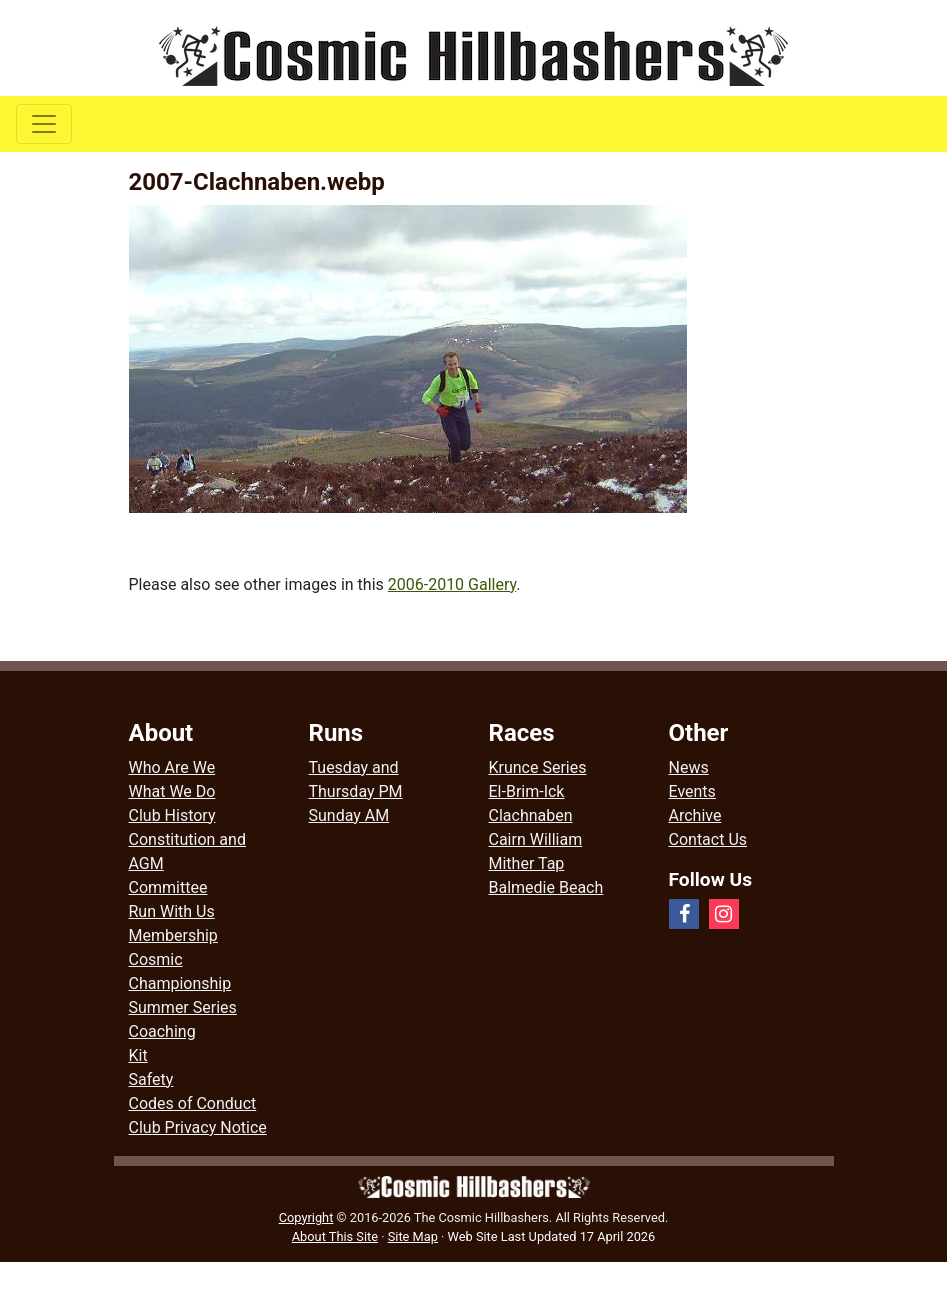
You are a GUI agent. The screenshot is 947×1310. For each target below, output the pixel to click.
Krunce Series (538, 767)
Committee (168, 887)
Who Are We (172, 767)
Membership (173, 935)
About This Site (335, 1236)
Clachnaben (531, 815)
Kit (138, 1055)
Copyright (306, 1217)
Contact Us (708, 839)
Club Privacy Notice (198, 1127)
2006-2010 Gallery (452, 584)
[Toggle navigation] (44, 124)
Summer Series (183, 1007)
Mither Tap (527, 863)
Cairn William (536, 839)
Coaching (162, 1031)
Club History (172, 815)
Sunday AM (349, 815)
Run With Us (172, 911)
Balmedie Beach (546, 887)
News (689, 767)
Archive (695, 815)
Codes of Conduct (193, 1103)
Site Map (413, 1236)
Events (692, 791)
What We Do (172, 791)
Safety (151, 1079)
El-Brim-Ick (527, 791)
